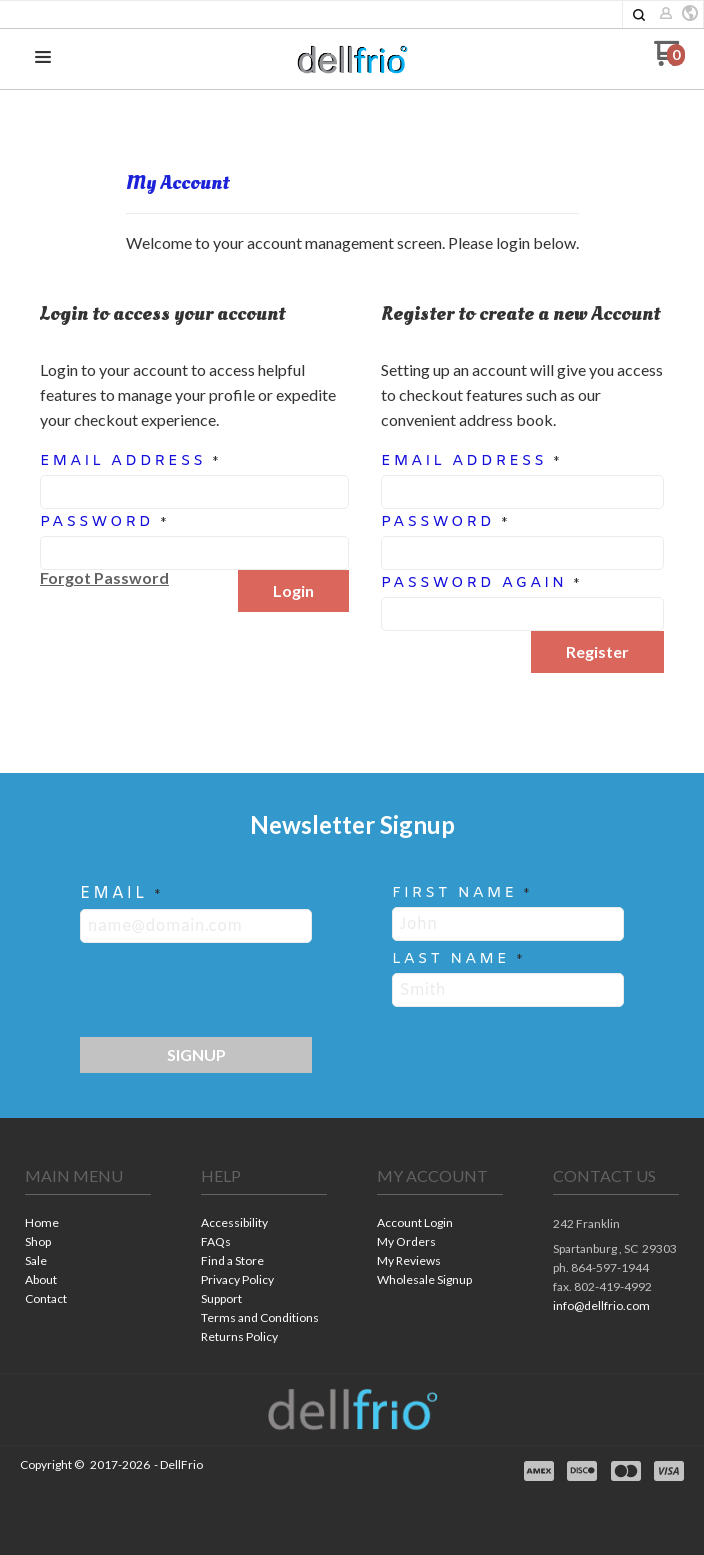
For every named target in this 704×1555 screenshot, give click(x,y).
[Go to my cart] (669, 60)
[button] (639, 15)
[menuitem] (88, 1224)
